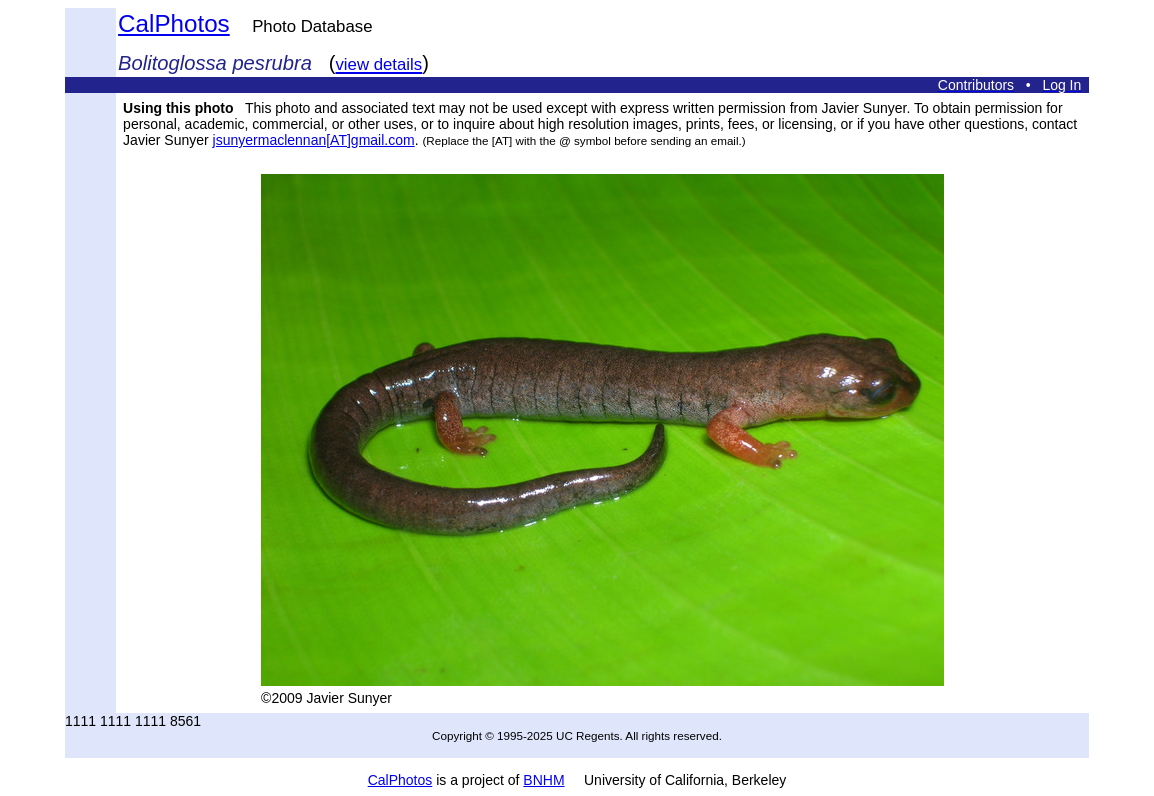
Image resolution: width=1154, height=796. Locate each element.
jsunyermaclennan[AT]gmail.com (314, 140)
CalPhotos (174, 23)
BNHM (543, 780)
